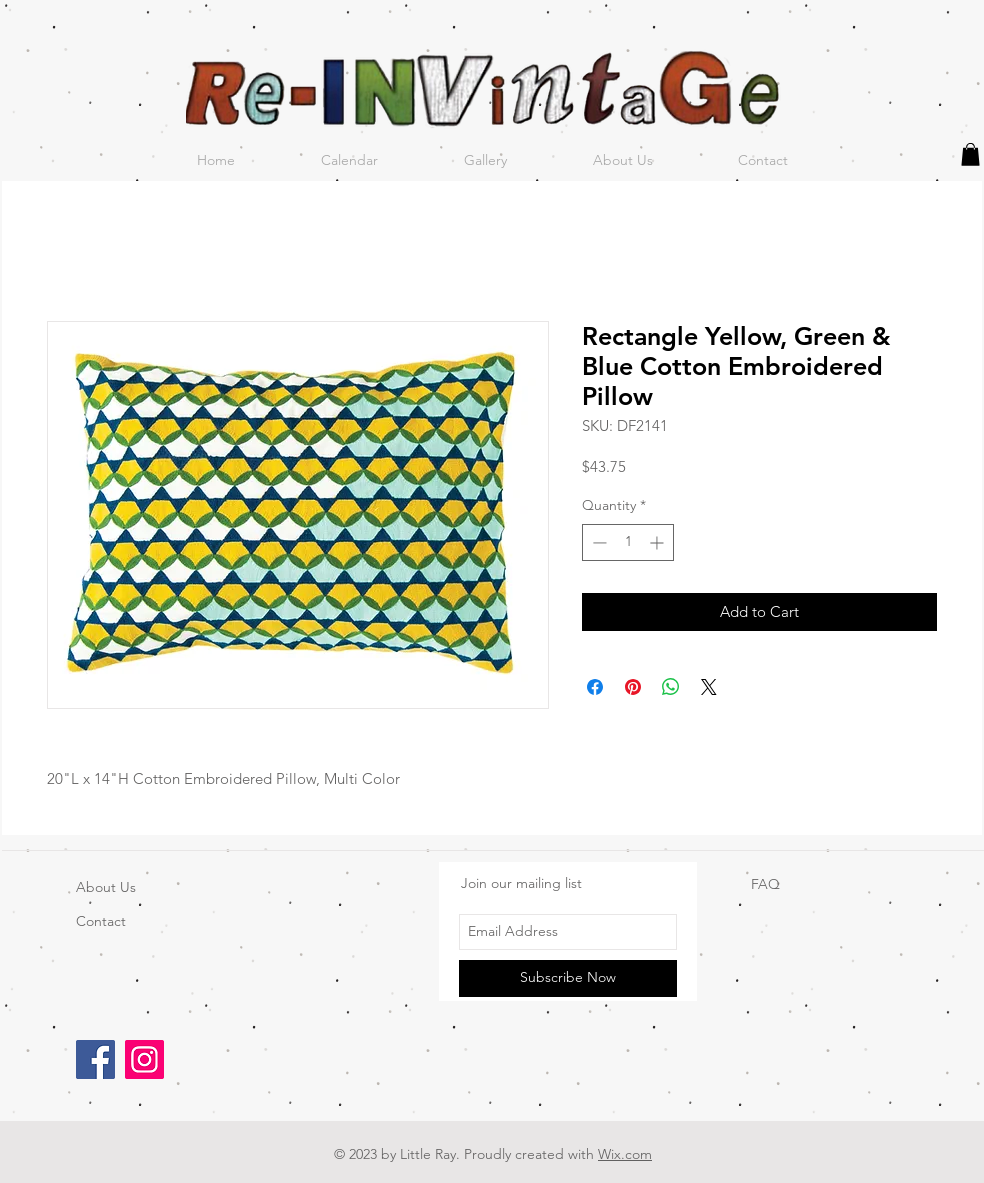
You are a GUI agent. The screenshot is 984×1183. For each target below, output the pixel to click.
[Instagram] (144, 1059)
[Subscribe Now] (568, 978)
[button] (970, 154)
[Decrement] (597, 542)
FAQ (765, 884)
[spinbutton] (628, 542)
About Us (106, 887)
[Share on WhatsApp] (671, 687)
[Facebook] (95, 1059)
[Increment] (658, 542)
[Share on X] (709, 687)
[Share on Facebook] (595, 687)
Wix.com (625, 1154)
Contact (101, 921)
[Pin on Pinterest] (633, 687)
